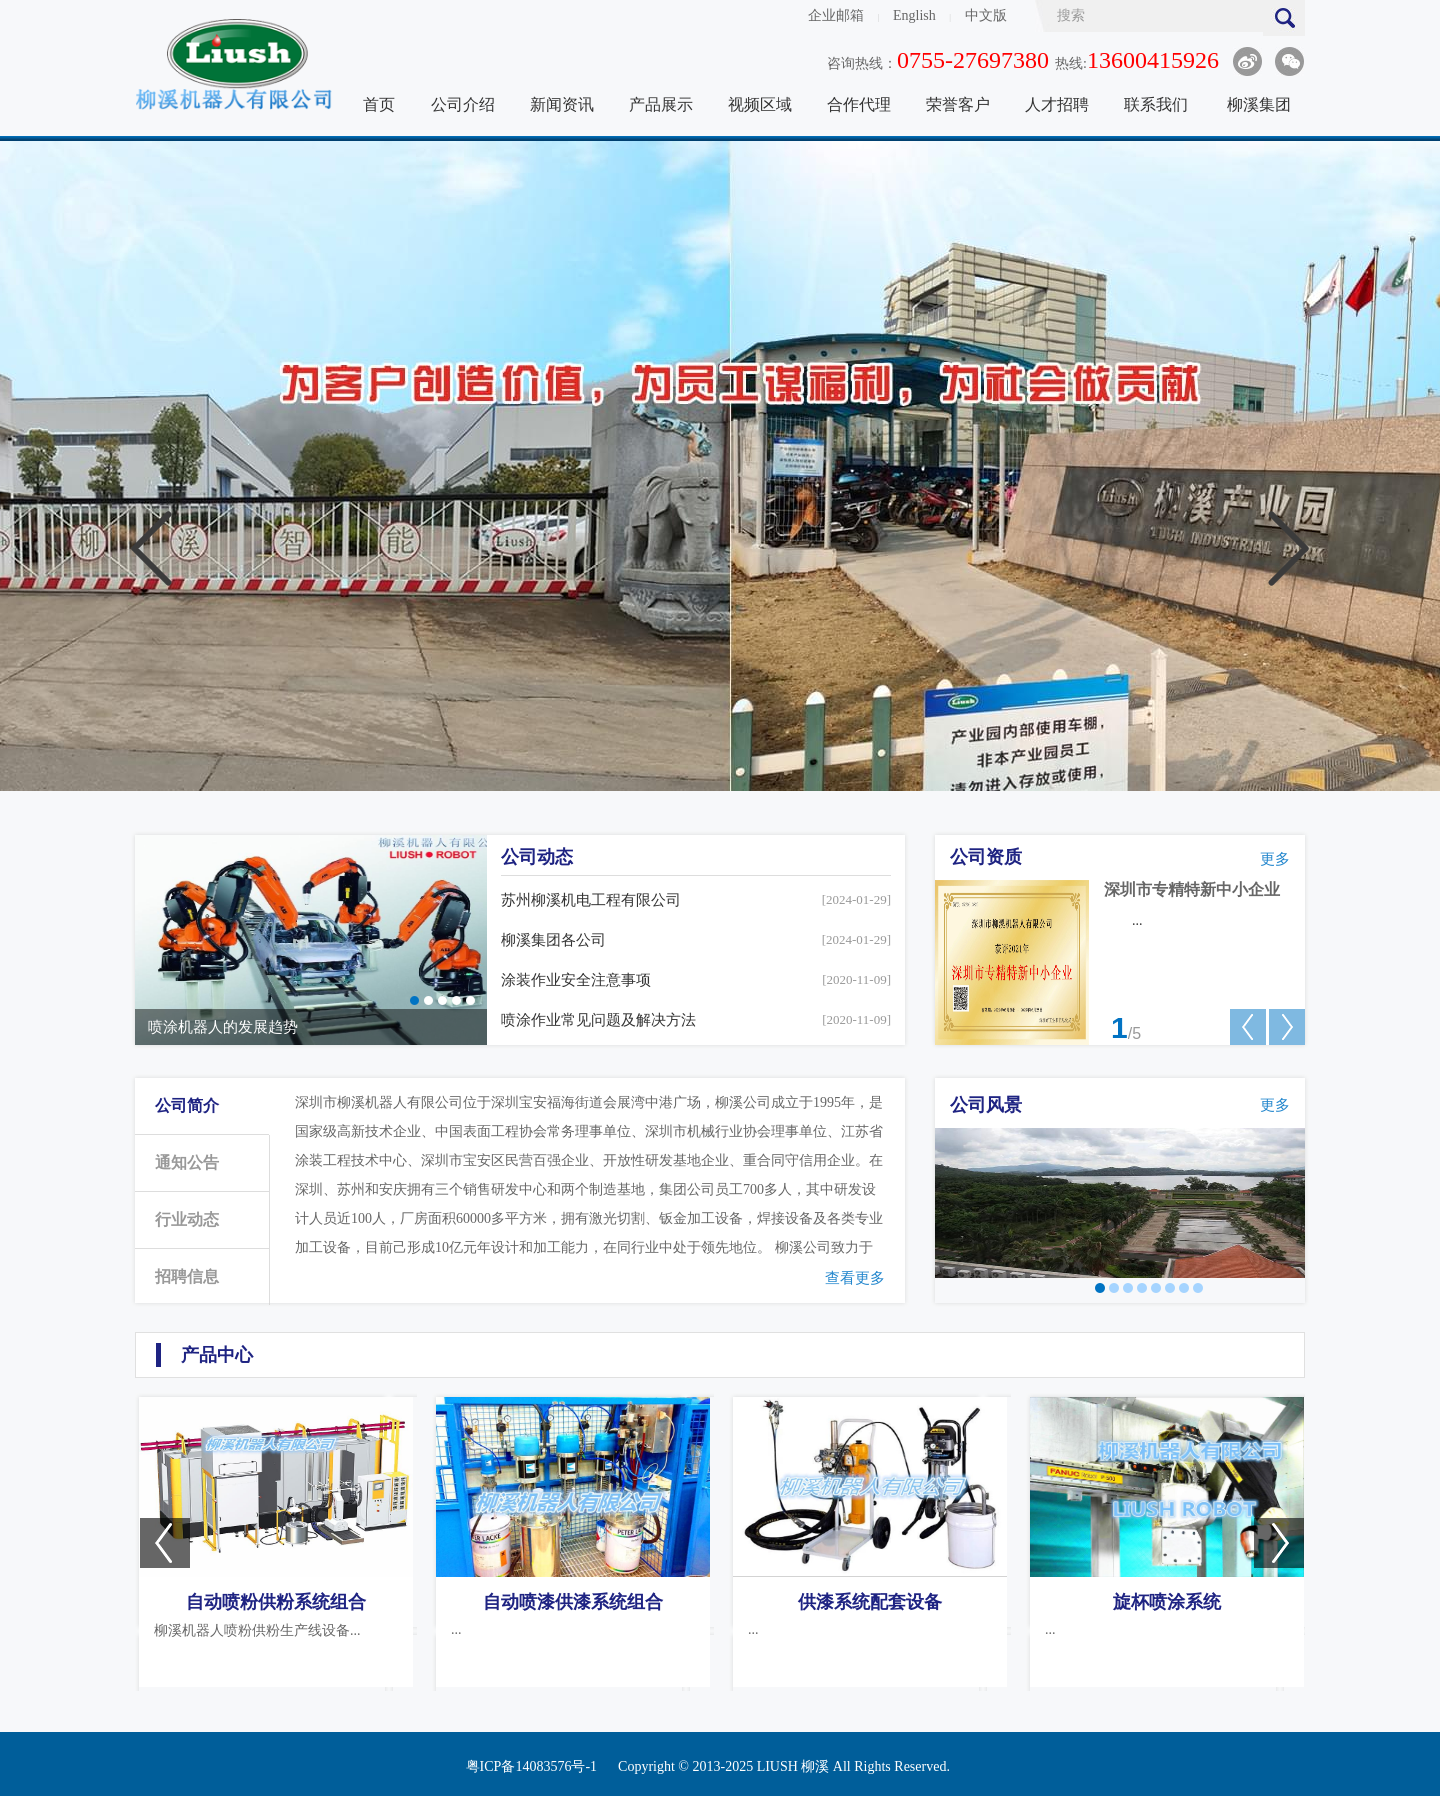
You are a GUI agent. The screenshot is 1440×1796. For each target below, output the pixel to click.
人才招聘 (1057, 104)
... (1137, 920)
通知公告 (187, 1162)
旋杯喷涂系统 (1167, 1602)
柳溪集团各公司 (553, 940)
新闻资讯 (562, 104)
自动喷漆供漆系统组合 (573, 1602)
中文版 (986, 15)
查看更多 (855, 1278)
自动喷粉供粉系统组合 (276, 1602)
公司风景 (986, 1105)
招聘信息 (187, 1276)
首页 (379, 104)
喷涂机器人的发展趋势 (223, 1027)
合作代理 (859, 104)
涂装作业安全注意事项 (576, 980)
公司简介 (187, 1105)
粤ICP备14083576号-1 (531, 1766)
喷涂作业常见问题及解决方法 (598, 1020)
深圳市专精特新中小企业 (1192, 889)
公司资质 (986, 857)
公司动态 (537, 857)
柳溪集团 (1259, 104)
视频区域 (760, 104)
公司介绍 (463, 104)
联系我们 (1156, 104)
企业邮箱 (836, 15)
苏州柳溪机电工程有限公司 (591, 900)
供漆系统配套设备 (870, 1602)
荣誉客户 (958, 104)
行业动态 (187, 1219)
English (914, 15)
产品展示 (661, 104)
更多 (1275, 859)
